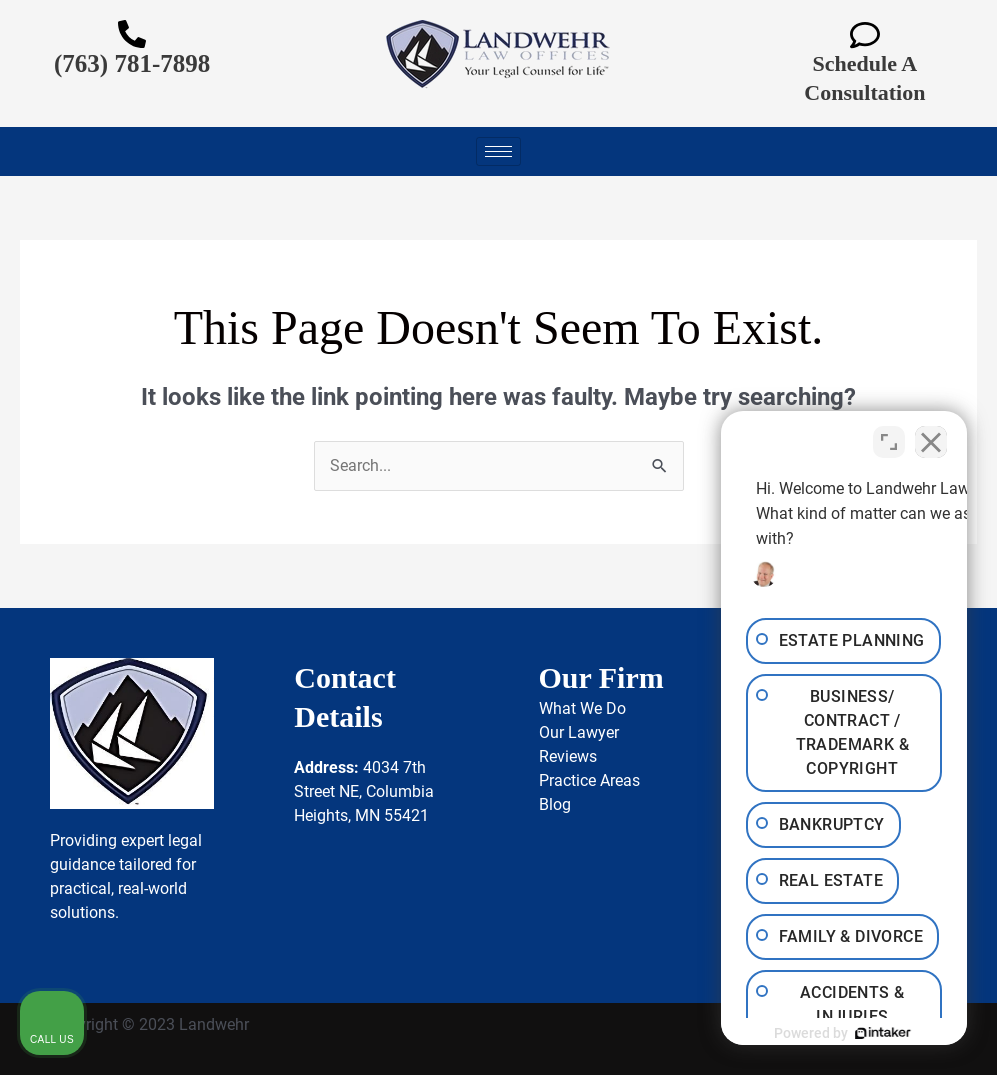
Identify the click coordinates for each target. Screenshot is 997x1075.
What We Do (582, 708)
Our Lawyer (579, 732)
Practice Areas (589, 780)
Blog (555, 804)
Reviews (568, 756)
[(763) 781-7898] (132, 34)
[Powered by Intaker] (827, 1033)
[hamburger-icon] (498, 151)
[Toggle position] (889, 436)
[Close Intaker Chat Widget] (931, 436)
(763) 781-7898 (132, 63)
